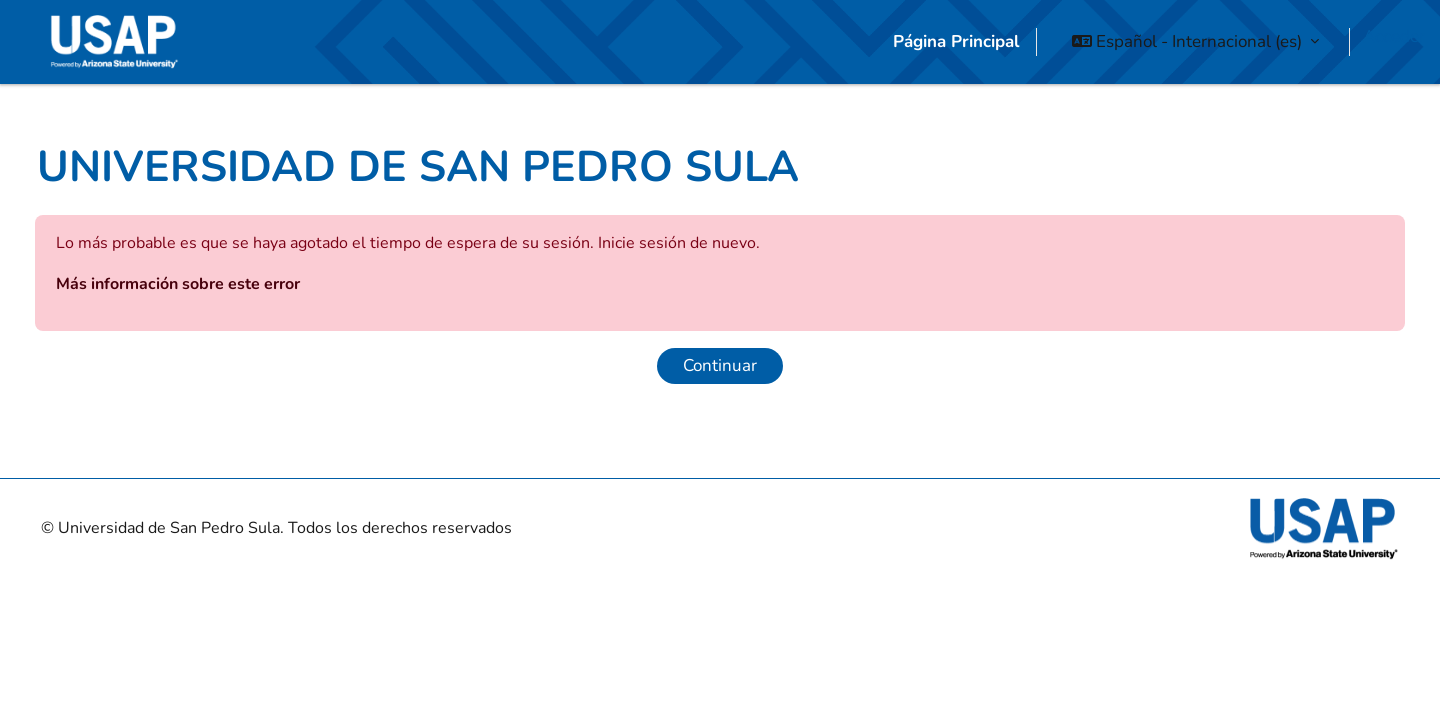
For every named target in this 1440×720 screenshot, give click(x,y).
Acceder (1394, 36)
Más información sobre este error (227, 321)
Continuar (720, 402)
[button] (1195, 42)
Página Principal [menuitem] (956, 41)
